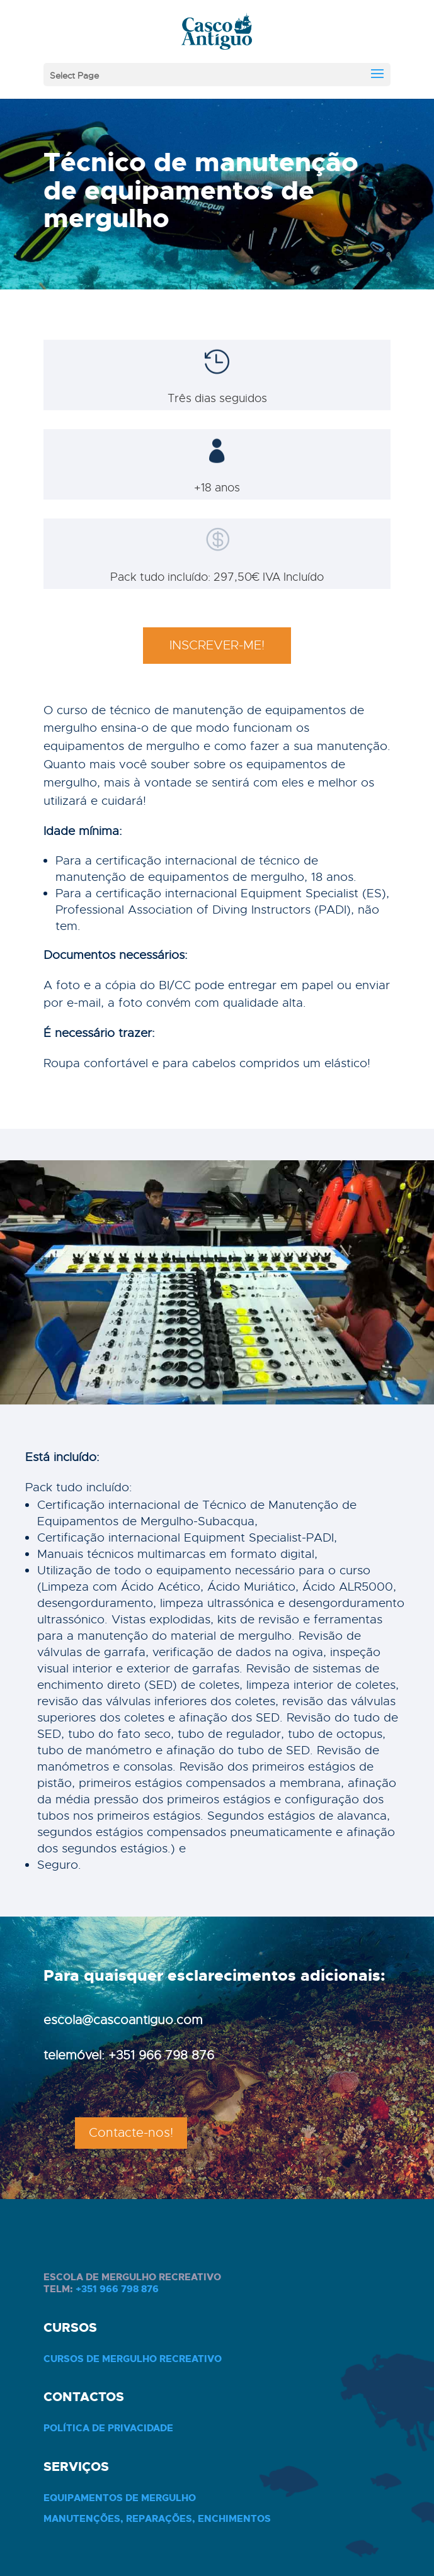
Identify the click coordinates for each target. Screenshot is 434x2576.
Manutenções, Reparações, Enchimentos (157, 2519)
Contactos (83, 2396)
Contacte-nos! (131, 2133)
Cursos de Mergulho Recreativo (132, 2359)
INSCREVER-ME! (217, 645)
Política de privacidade (108, 2428)
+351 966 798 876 (117, 2289)
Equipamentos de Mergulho (119, 2498)
